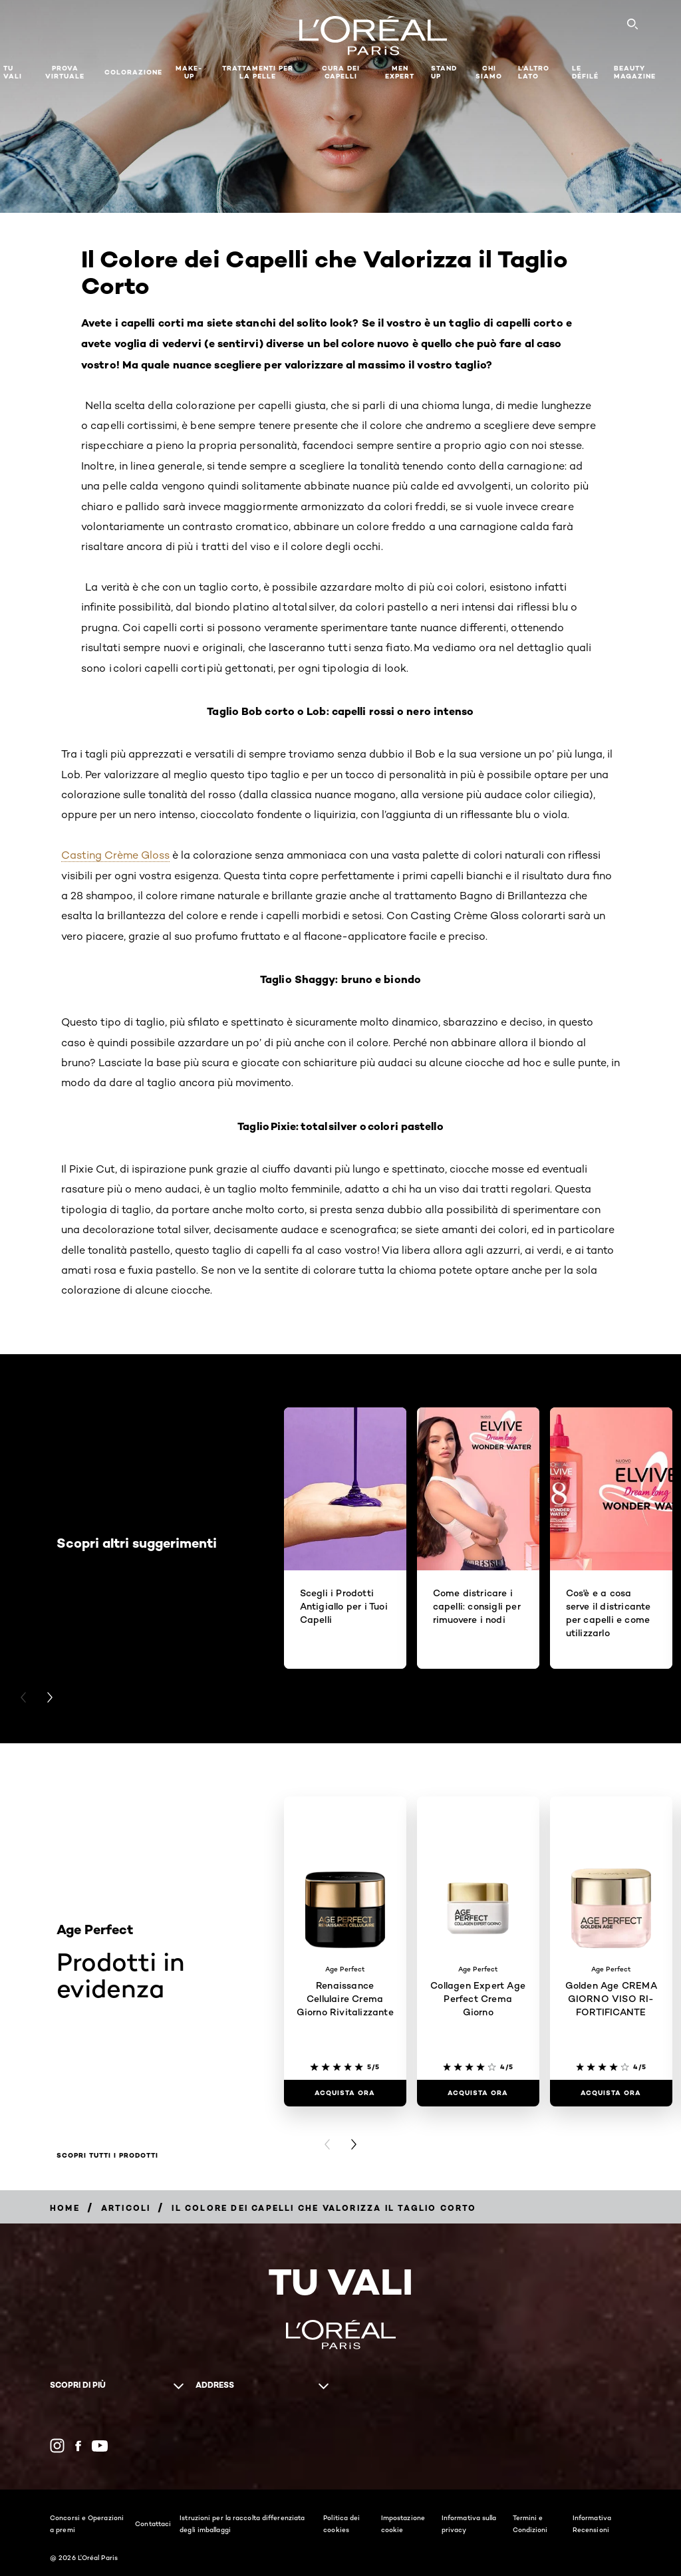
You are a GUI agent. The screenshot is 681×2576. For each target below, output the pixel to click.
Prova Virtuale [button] (64, 72)
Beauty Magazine (635, 72)
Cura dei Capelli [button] (341, 72)
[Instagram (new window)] (57, 2445)
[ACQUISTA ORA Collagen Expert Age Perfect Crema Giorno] (478, 2093)
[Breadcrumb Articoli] (126, 2208)
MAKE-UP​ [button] (189, 72)
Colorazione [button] (133, 72)
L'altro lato (533, 72)
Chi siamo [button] (489, 72)
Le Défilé (585, 72)
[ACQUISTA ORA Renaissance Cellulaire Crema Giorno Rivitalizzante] (345, 2093)
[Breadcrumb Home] (65, 2208)
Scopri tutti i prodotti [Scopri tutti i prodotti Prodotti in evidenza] (107, 2156)
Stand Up (444, 72)
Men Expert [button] (399, 72)
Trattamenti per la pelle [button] (257, 72)
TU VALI (12, 72)
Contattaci (153, 2523)
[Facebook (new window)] (78, 2446)
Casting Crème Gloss (115, 855)
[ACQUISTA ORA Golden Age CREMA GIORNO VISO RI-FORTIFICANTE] (611, 2093)
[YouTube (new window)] (100, 2446)
